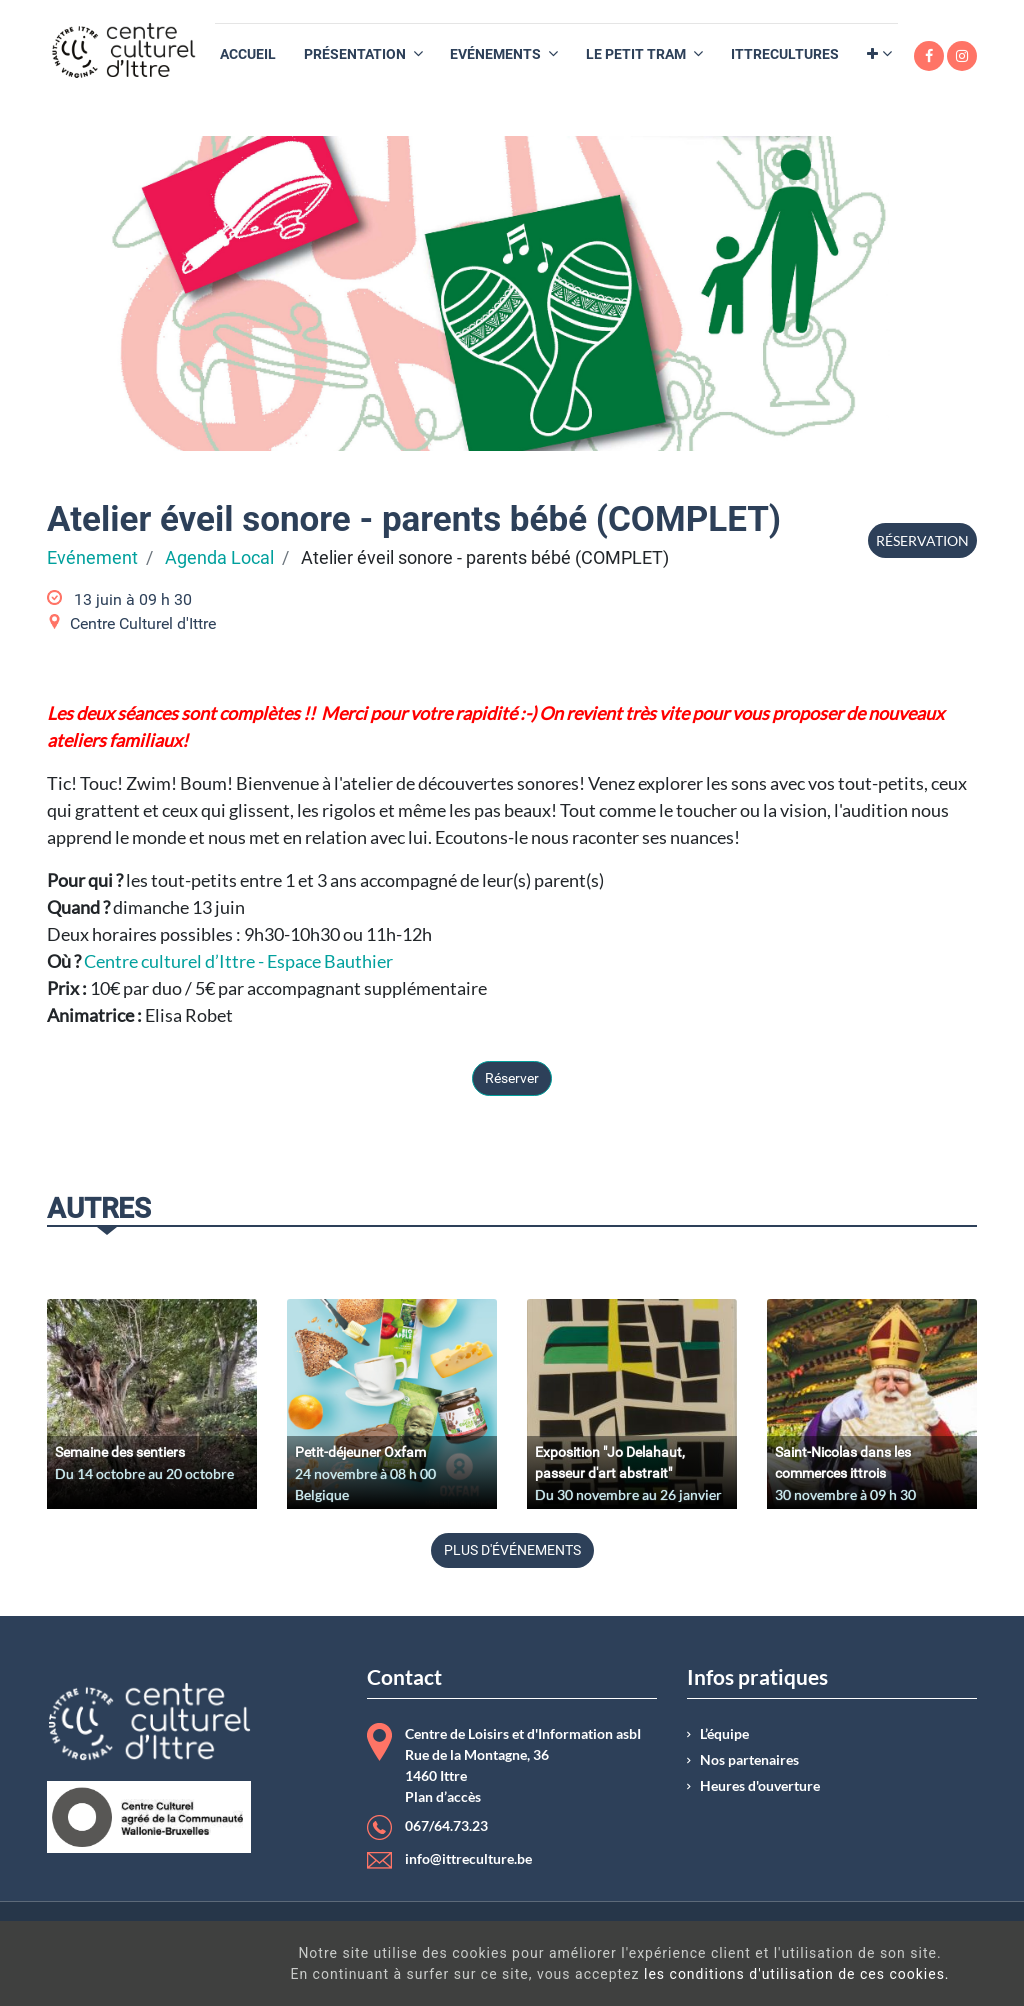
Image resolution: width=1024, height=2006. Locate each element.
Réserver (512, 1078)
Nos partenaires (749, 1760)
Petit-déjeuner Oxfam (360, 1452)
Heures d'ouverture (760, 1786)
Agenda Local (219, 558)
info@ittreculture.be (468, 1859)
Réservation (922, 540)
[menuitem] (248, 54)
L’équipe (724, 1734)
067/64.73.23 (446, 1826)
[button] (879, 54)
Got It (905, 1966)
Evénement (92, 558)
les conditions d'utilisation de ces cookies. (585, 1974)
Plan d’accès (443, 1797)
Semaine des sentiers (120, 1452)
